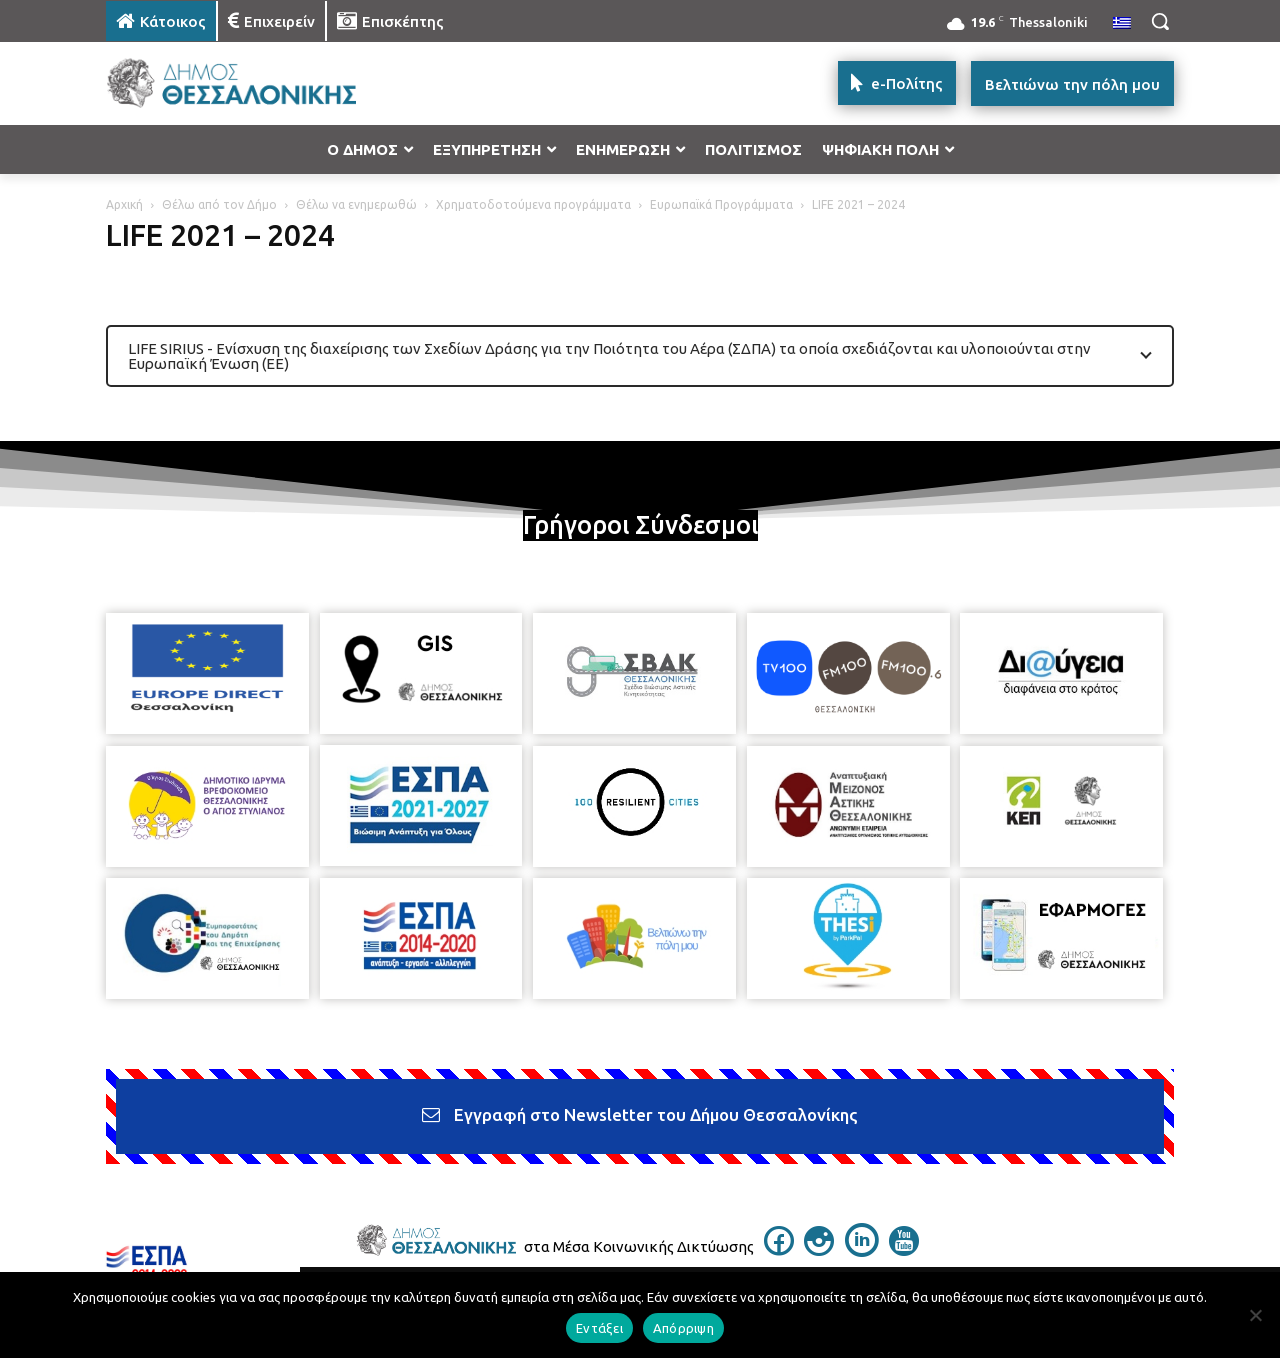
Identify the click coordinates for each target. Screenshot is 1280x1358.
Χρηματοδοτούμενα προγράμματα (533, 204)
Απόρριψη (683, 1328)
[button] (1160, 21)
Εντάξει (599, 1328)
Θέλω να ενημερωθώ (356, 204)
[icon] (779, 1250)
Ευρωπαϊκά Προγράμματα (721, 204)
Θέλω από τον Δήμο (219, 204)
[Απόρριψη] (1255, 1315)
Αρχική (124, 204)
